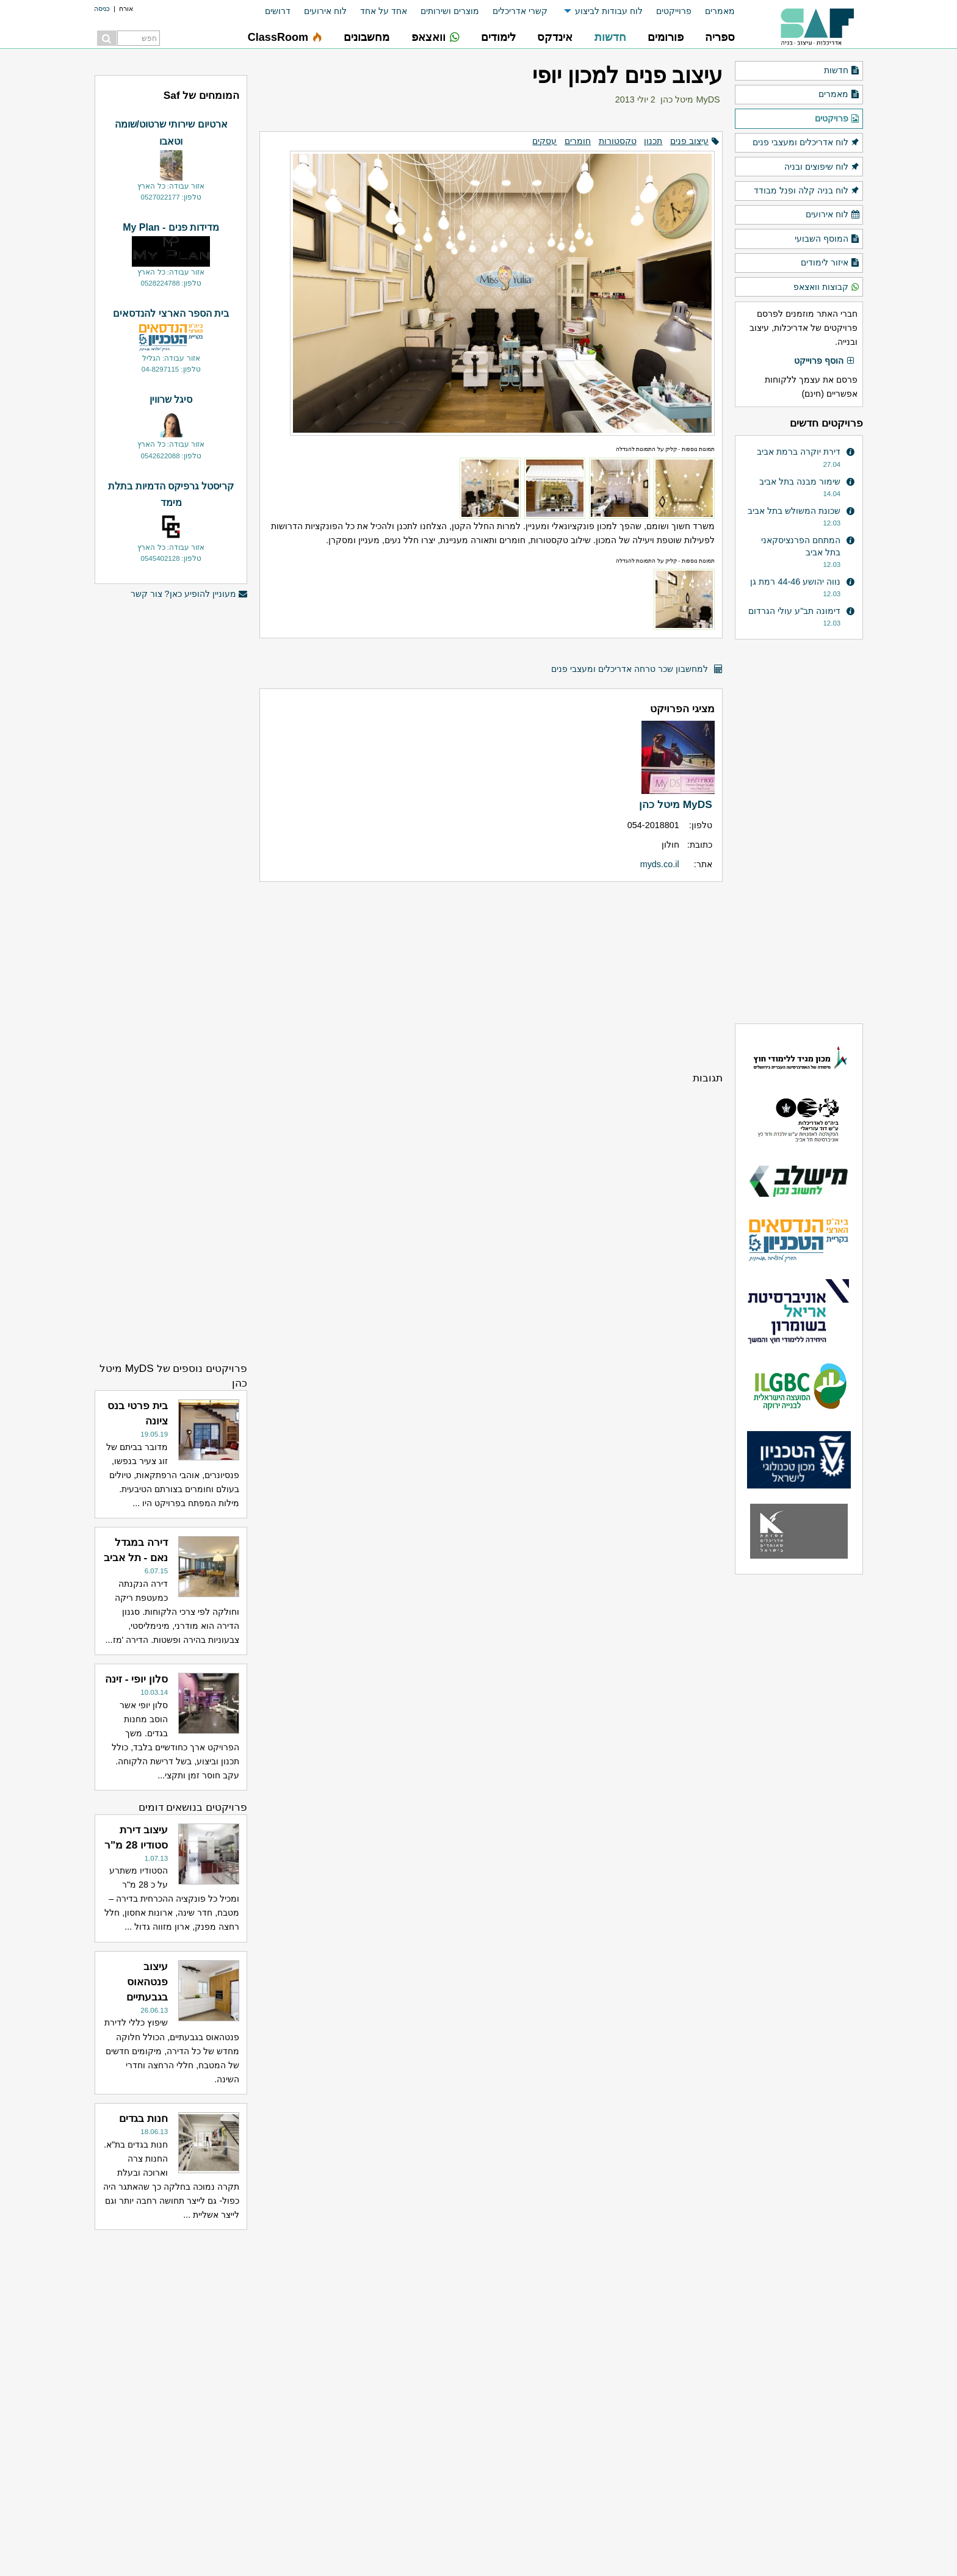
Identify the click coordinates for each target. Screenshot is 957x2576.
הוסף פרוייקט (824, 361)
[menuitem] (713, 11)
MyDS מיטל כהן (690, 99)
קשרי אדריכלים (520, 11)
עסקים (544, 141)
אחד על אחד (383, 11)
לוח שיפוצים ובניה (822, 167)
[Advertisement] (491, 975)
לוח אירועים (325, 11)
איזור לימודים (830, 263)
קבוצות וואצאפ (826, 287)
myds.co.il (659, 864)
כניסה (102, 8)
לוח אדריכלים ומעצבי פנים (806, 143)
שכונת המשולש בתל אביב (794, 511)
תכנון (653, 141)
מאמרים (720, 11)
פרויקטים (837, 119)
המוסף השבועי (827, 239)
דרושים (278, 11)
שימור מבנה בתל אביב (799, 481)
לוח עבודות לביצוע (609, 11)
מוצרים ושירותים (450, 11)
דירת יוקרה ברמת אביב (798, 451)
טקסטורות (618, 141)
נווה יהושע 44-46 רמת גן (795, 581)
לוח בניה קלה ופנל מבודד (807, 191)
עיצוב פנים (689, 141)
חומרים (578, 141)
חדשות (842, 71)
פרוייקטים (674, 11)
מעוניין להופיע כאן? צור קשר (189, 594)
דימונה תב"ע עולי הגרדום (794, 611)
